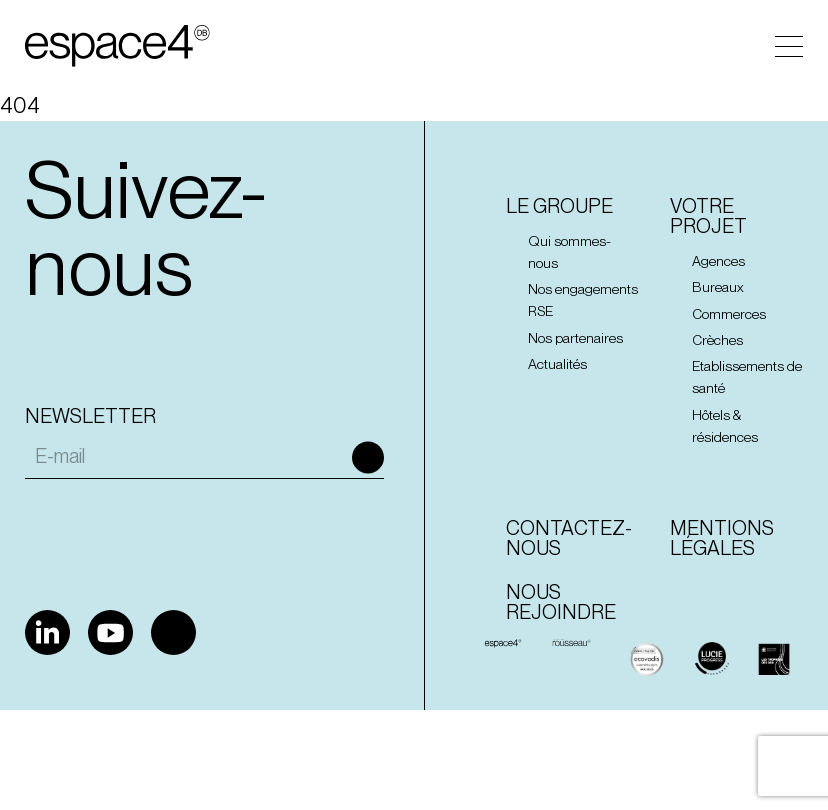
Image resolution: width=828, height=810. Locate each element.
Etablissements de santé (747, 377)
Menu (789, 46)
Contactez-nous (569, 538)
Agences (718, 261)
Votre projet (708, 216)
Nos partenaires (575, 338)
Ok (368, 458)
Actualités (557, 364)
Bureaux (718, 287)
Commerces (729, 314)
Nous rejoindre (561, 602)
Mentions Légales (722, 538)
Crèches (717, 340)
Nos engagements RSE (583, 300)
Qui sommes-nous (569, 252)
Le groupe (559, 206)
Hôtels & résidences (725, 426)
